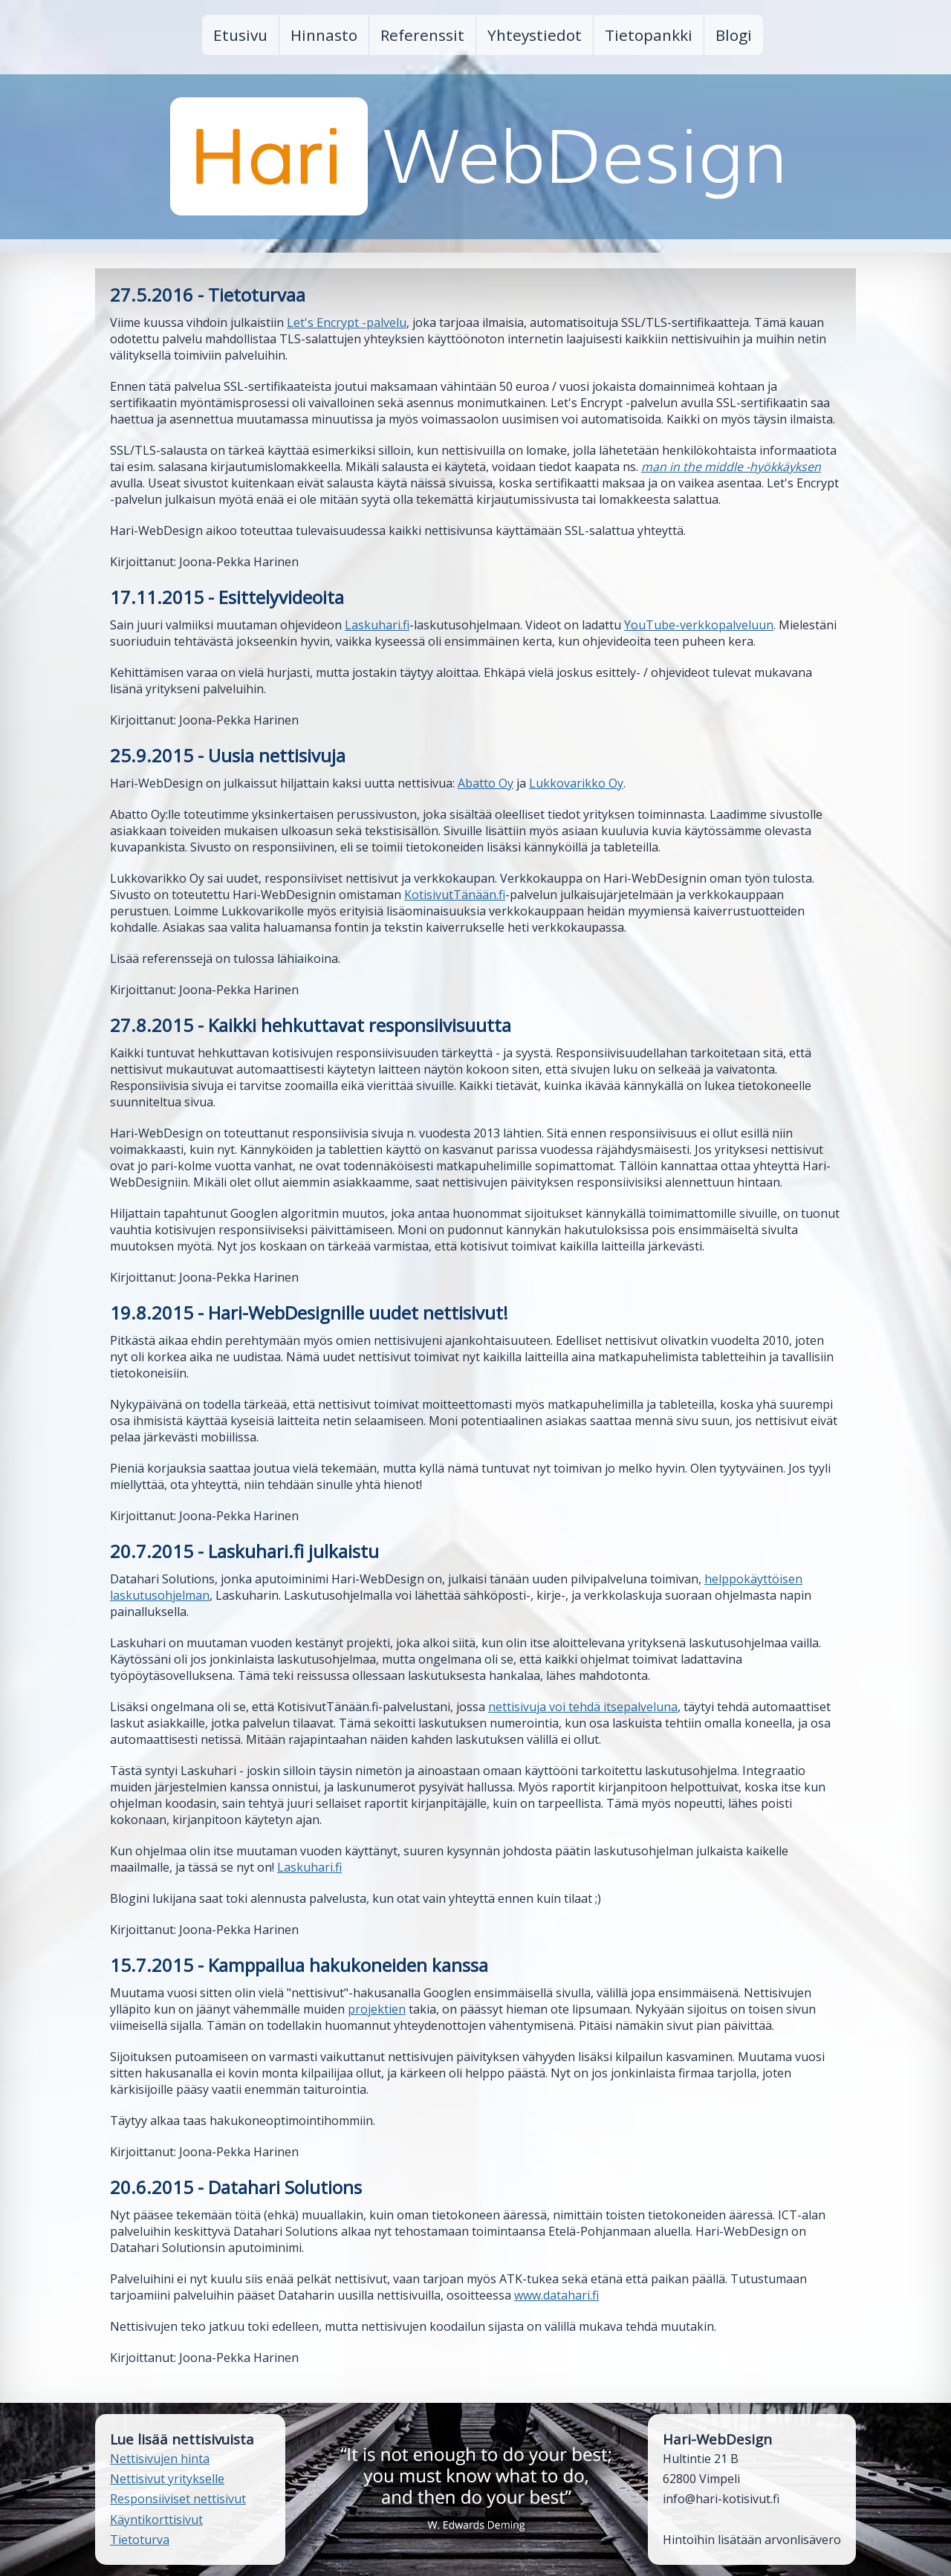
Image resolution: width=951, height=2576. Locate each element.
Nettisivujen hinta (160, 2458)
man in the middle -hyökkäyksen (731, 466)
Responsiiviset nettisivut (178, 2499)
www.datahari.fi (556, 2295)
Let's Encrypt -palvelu (346, 322)
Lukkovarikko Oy (576, 783)
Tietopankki (648, 35)
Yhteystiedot (534, 35)
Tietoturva (139, 2539)
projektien (377, 2009)
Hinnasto (324, 35)
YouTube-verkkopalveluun (698, 625)
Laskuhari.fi (377, 625)
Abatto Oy (485, 783)
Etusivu (240, 35)
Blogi (733, 35)
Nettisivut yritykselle (167, 2478)
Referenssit (422, 35)
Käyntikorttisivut (156, 2519)
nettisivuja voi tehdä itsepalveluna (583, 1707)
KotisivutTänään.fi (454, 894)
